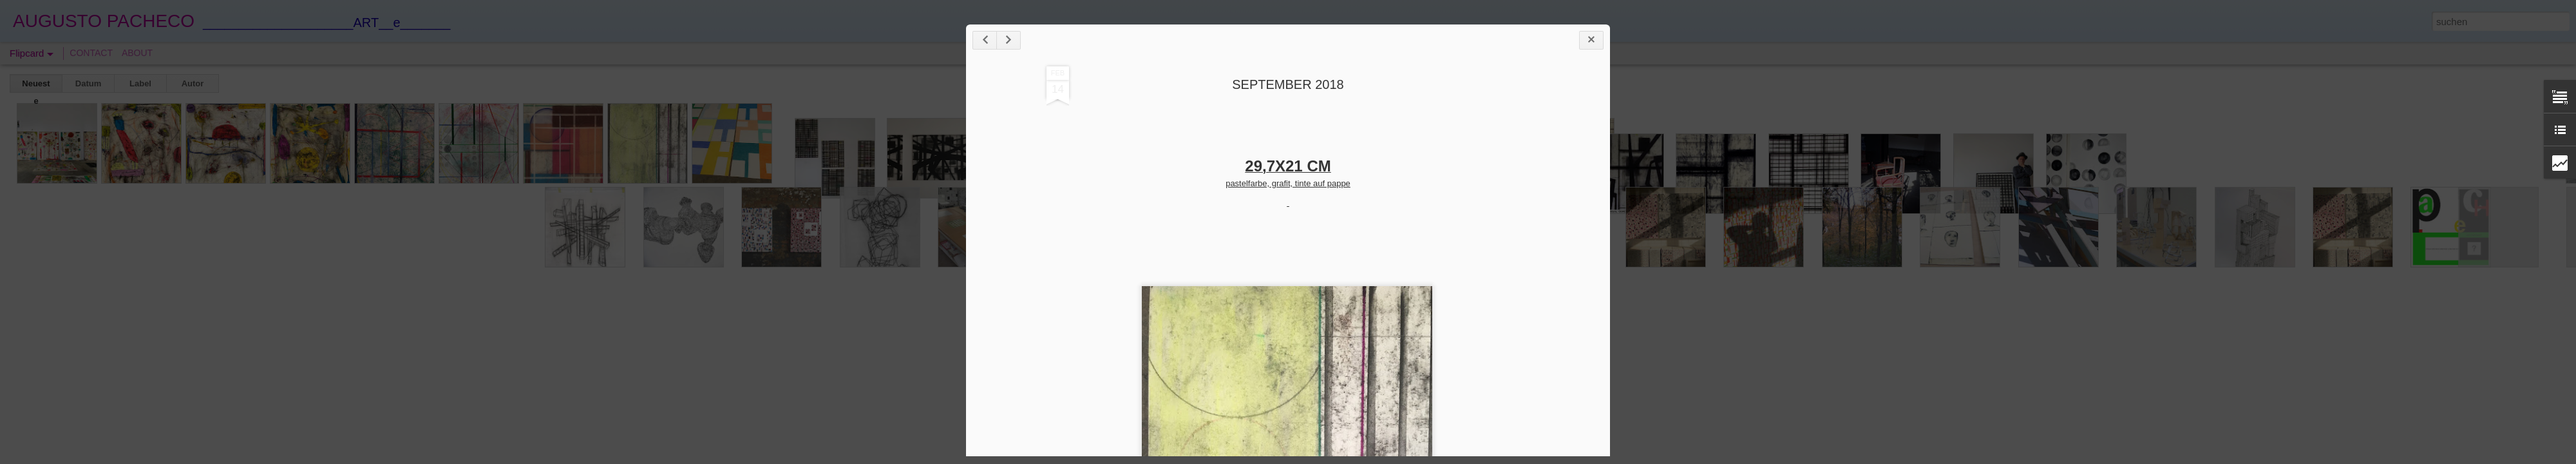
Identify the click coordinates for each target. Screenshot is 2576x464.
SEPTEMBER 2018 (1287, 84)
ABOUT (137, 53)
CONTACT (91, 53)
